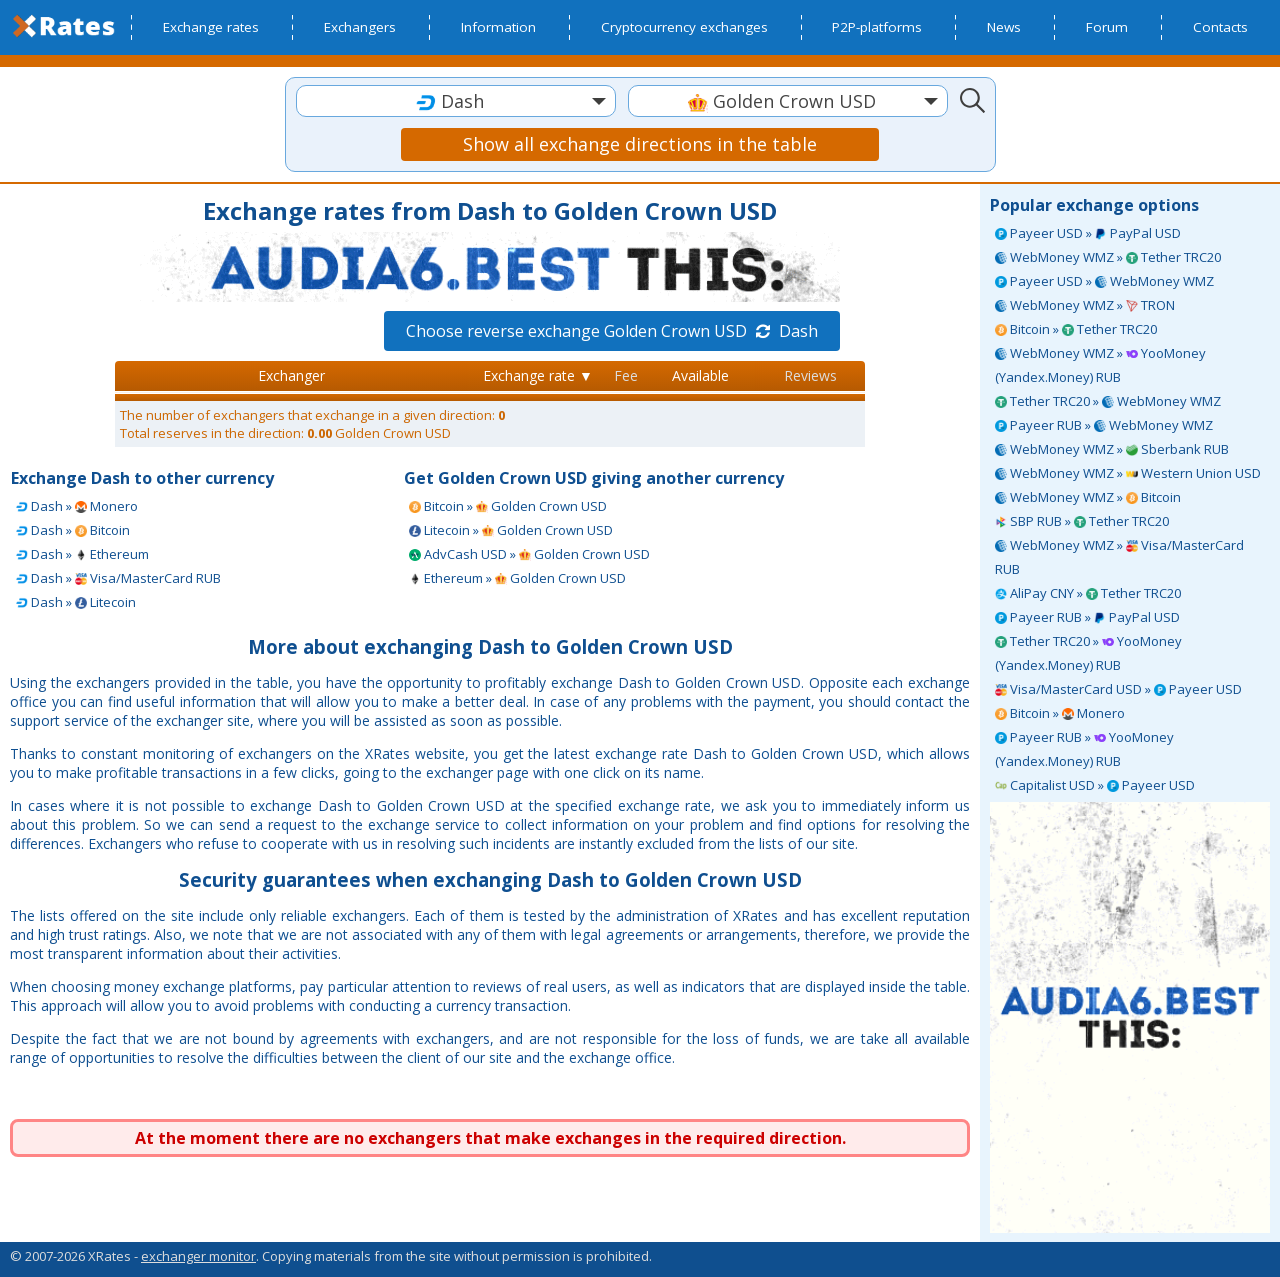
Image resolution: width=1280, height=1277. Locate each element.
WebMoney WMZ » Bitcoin (1088, 497)
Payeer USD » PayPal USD (1088, 233)
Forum (1107, 27)
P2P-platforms (877, 27)
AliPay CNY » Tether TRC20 (1088, 593)
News (1004, 27)
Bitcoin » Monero (1060, 713)
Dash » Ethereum (82, 554)
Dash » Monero (77, 506)
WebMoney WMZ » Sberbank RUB (1112, 449)
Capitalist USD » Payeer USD (1095, 785)
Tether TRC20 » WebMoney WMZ (1108, 401)
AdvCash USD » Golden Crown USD (529, 554)
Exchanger (291, 375)
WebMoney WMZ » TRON (1085, 305)
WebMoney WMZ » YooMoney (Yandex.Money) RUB (1100, 365)
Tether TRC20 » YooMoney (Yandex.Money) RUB (1088, 653)
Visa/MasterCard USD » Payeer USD (1118, 689)
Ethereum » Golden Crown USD (517, 578)
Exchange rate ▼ (538, 375)
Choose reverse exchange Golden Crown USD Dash (612, 331)
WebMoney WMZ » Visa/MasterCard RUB (1119, 557)
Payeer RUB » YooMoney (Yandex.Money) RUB (1084, 749)
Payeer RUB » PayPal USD (1087, 617)
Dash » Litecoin (76, 602)
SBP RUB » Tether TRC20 (1082, 521)
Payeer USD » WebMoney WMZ (1104, 281)
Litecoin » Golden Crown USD (511, 530)
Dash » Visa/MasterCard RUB (118, 578)
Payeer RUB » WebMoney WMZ (1104, 425)
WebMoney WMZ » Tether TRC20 (1108, 257)
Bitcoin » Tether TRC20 (1076, 329)
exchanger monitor (198, 1256)
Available (700, 375)
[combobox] (456, 101)
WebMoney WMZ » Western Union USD (1128, 473)
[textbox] (456, 101)
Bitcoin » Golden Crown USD (508, 506)
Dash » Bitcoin (73, 530)
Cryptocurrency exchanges (684, 27)
